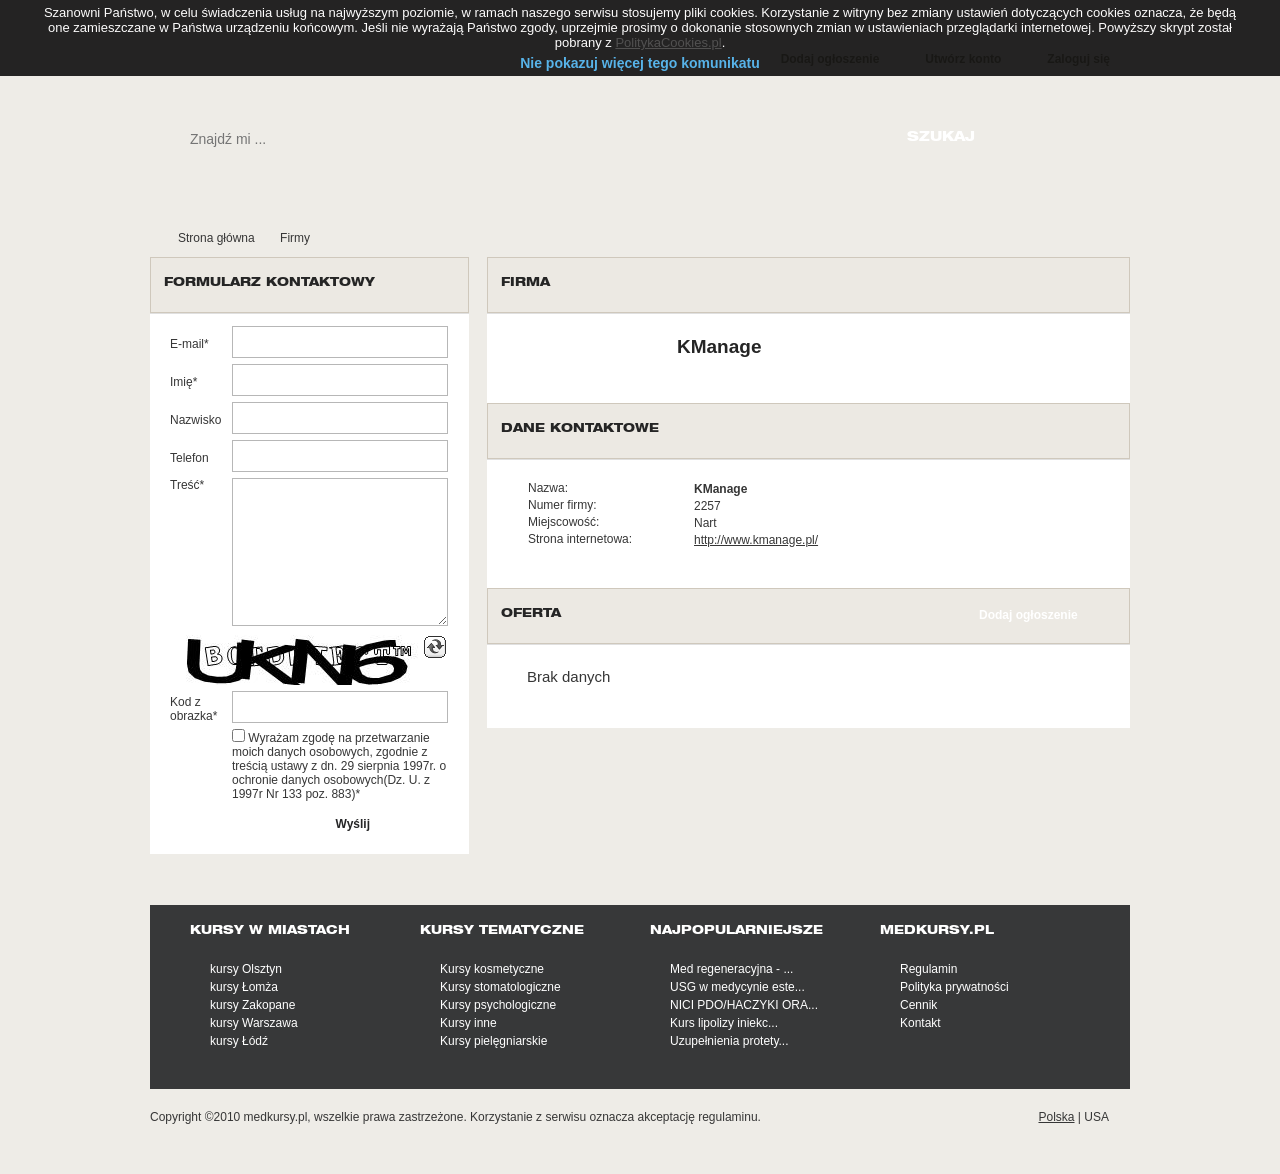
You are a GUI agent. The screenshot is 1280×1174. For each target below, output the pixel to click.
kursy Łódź (239, 1041)
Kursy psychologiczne (498, 1005)
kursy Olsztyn (246, 969)
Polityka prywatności (954, 987)
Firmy (295, 238)
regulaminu (727, 1117)
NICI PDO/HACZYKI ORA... (744, 1005)
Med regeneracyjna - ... (731, 969)
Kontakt (920, 1023)
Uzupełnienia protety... (729, 1041)
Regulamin (928, 969)
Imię (181, 382)
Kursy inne (468, 1023)
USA (1096, 1117)
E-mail (187, 344)
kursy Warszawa (254, 1023)
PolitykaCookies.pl (668, 42)
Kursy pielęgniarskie (493, 1041)
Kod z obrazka (191, 709)
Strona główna (216, 238)
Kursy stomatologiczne (500, 987)
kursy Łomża (244, 987)
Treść (185, 485)
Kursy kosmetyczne (492, 969)
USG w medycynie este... (737, 987)
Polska (1056, 1117)
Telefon (189, 458)
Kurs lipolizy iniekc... (724, 1023)
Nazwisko (195, 420)
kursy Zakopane (252, 1005)
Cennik (918, 1005)
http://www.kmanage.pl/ (756, 540)
